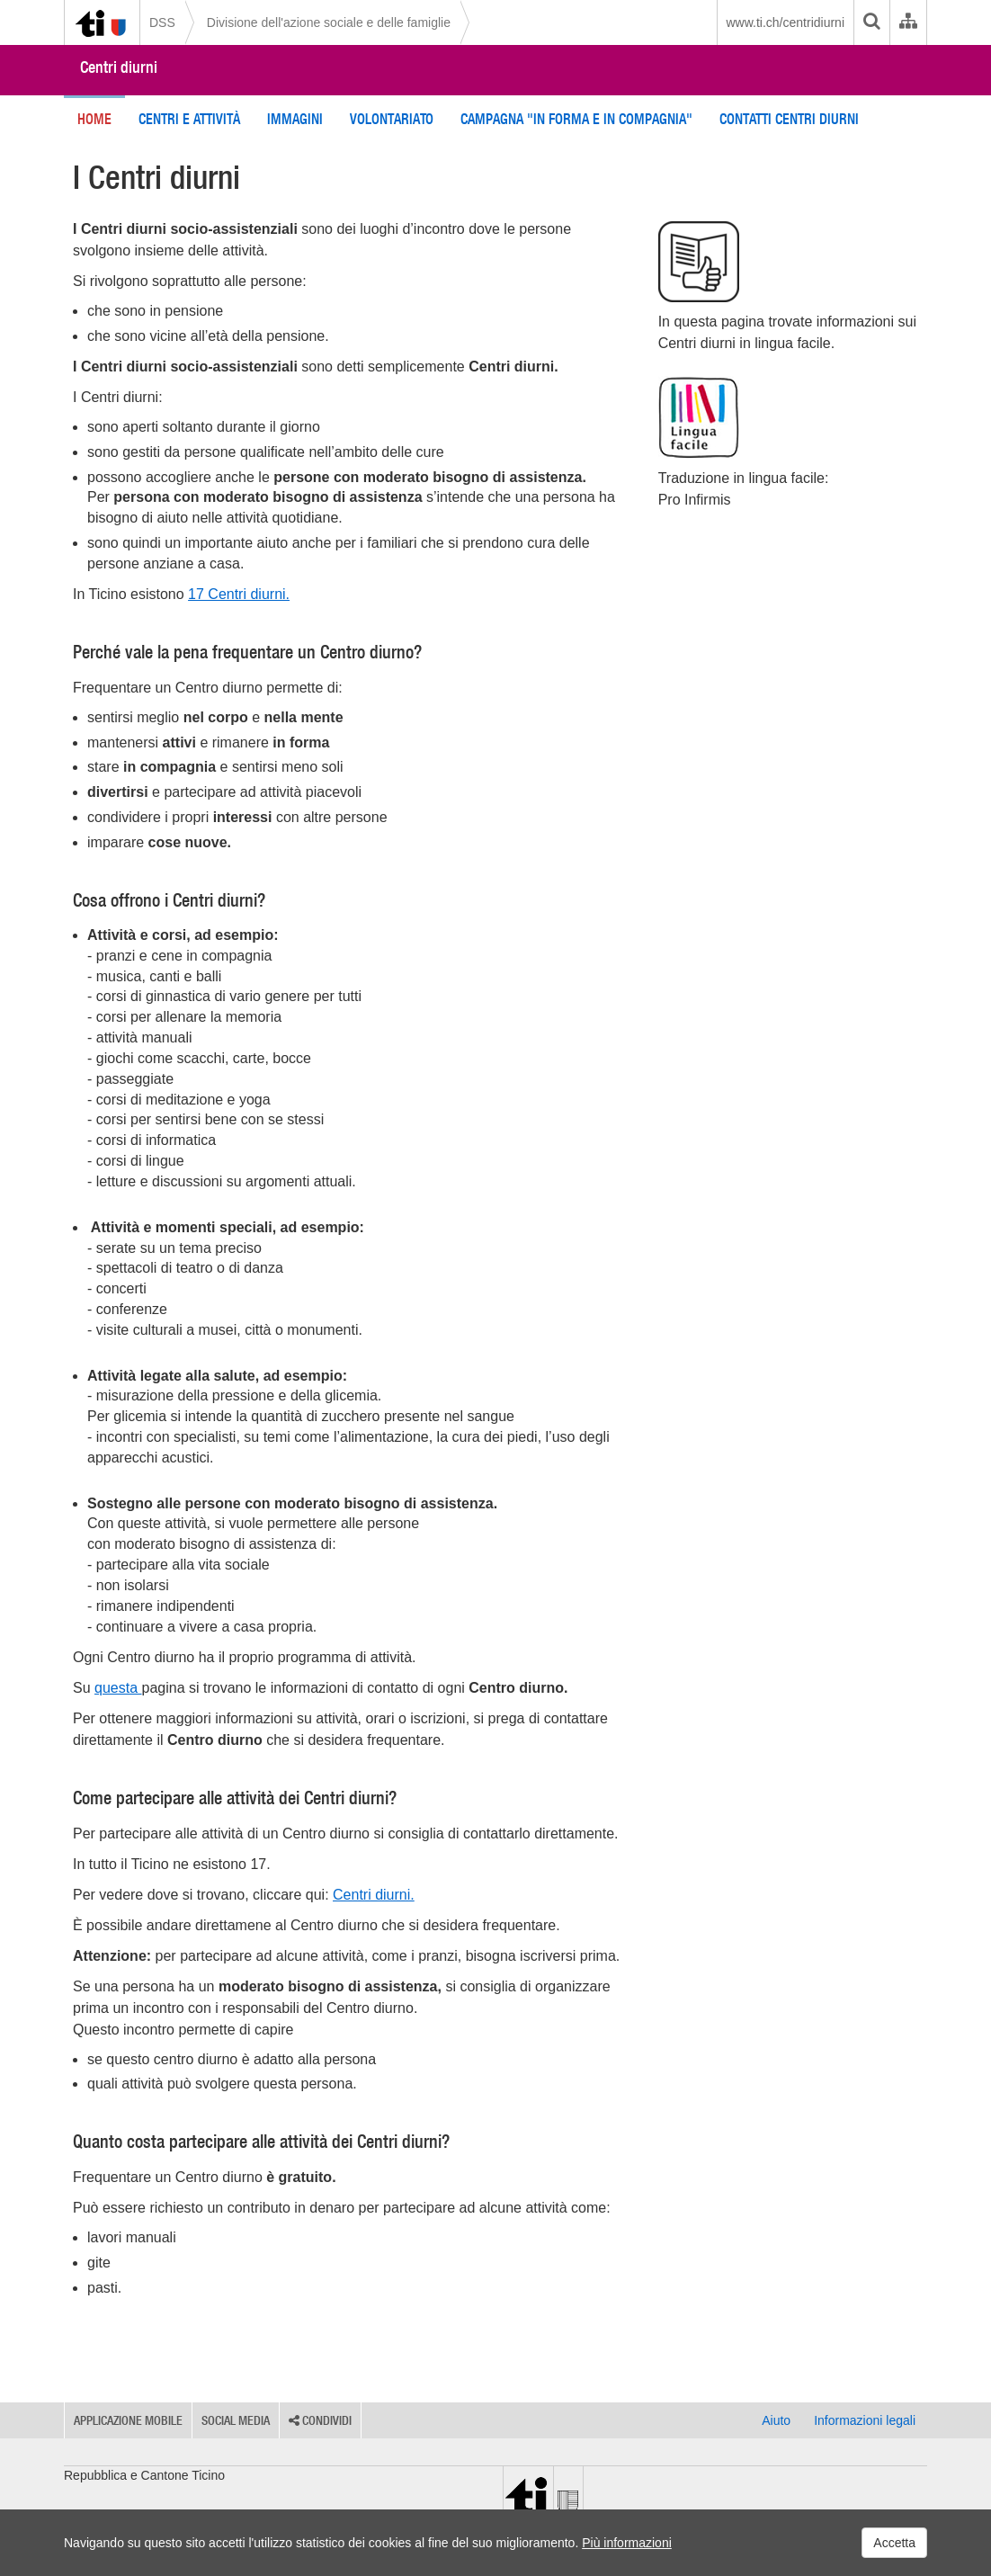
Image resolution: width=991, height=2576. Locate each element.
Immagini (295, 119)
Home (94, 119)
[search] (871, 22)
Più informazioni (627, 2543)
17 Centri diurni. (239, 594)
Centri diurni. (374, 1894)
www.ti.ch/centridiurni (786, 22)
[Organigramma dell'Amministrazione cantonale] (907, 22)
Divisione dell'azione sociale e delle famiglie (329, 22)
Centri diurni (118, 67)
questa (117, 1687)
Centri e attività (189, 119)
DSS (162, 22)
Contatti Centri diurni (789, 119)
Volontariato (391, 119)
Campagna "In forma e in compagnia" (576, 119)
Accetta (894, 2543)
